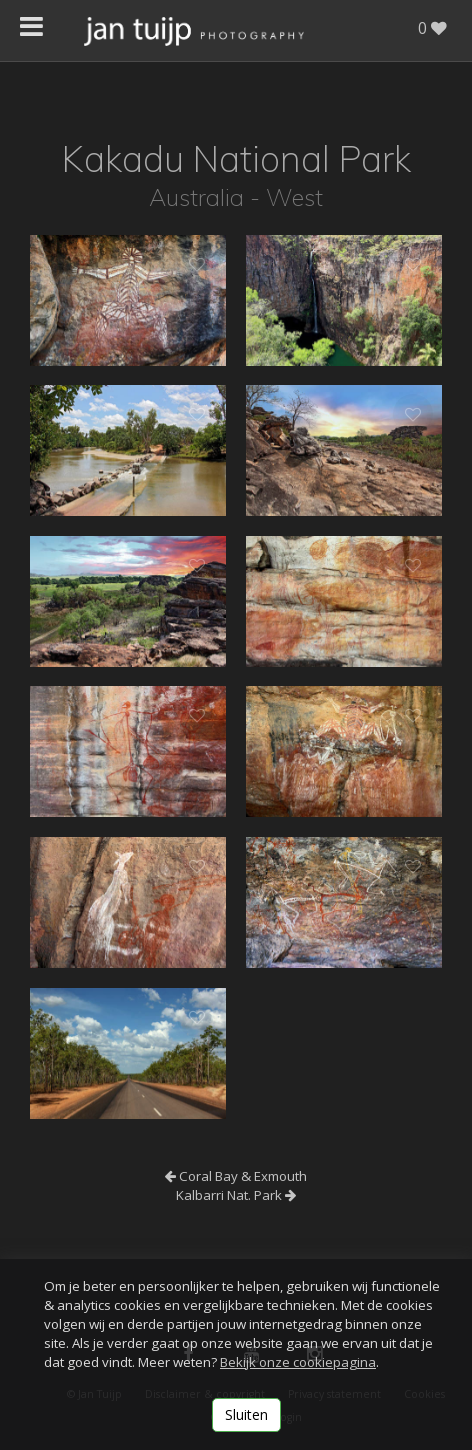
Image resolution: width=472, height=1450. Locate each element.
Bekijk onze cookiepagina (298, 1362)
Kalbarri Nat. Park (236, 1195)
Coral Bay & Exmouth (236, 1176)
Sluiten (246, 1414)
